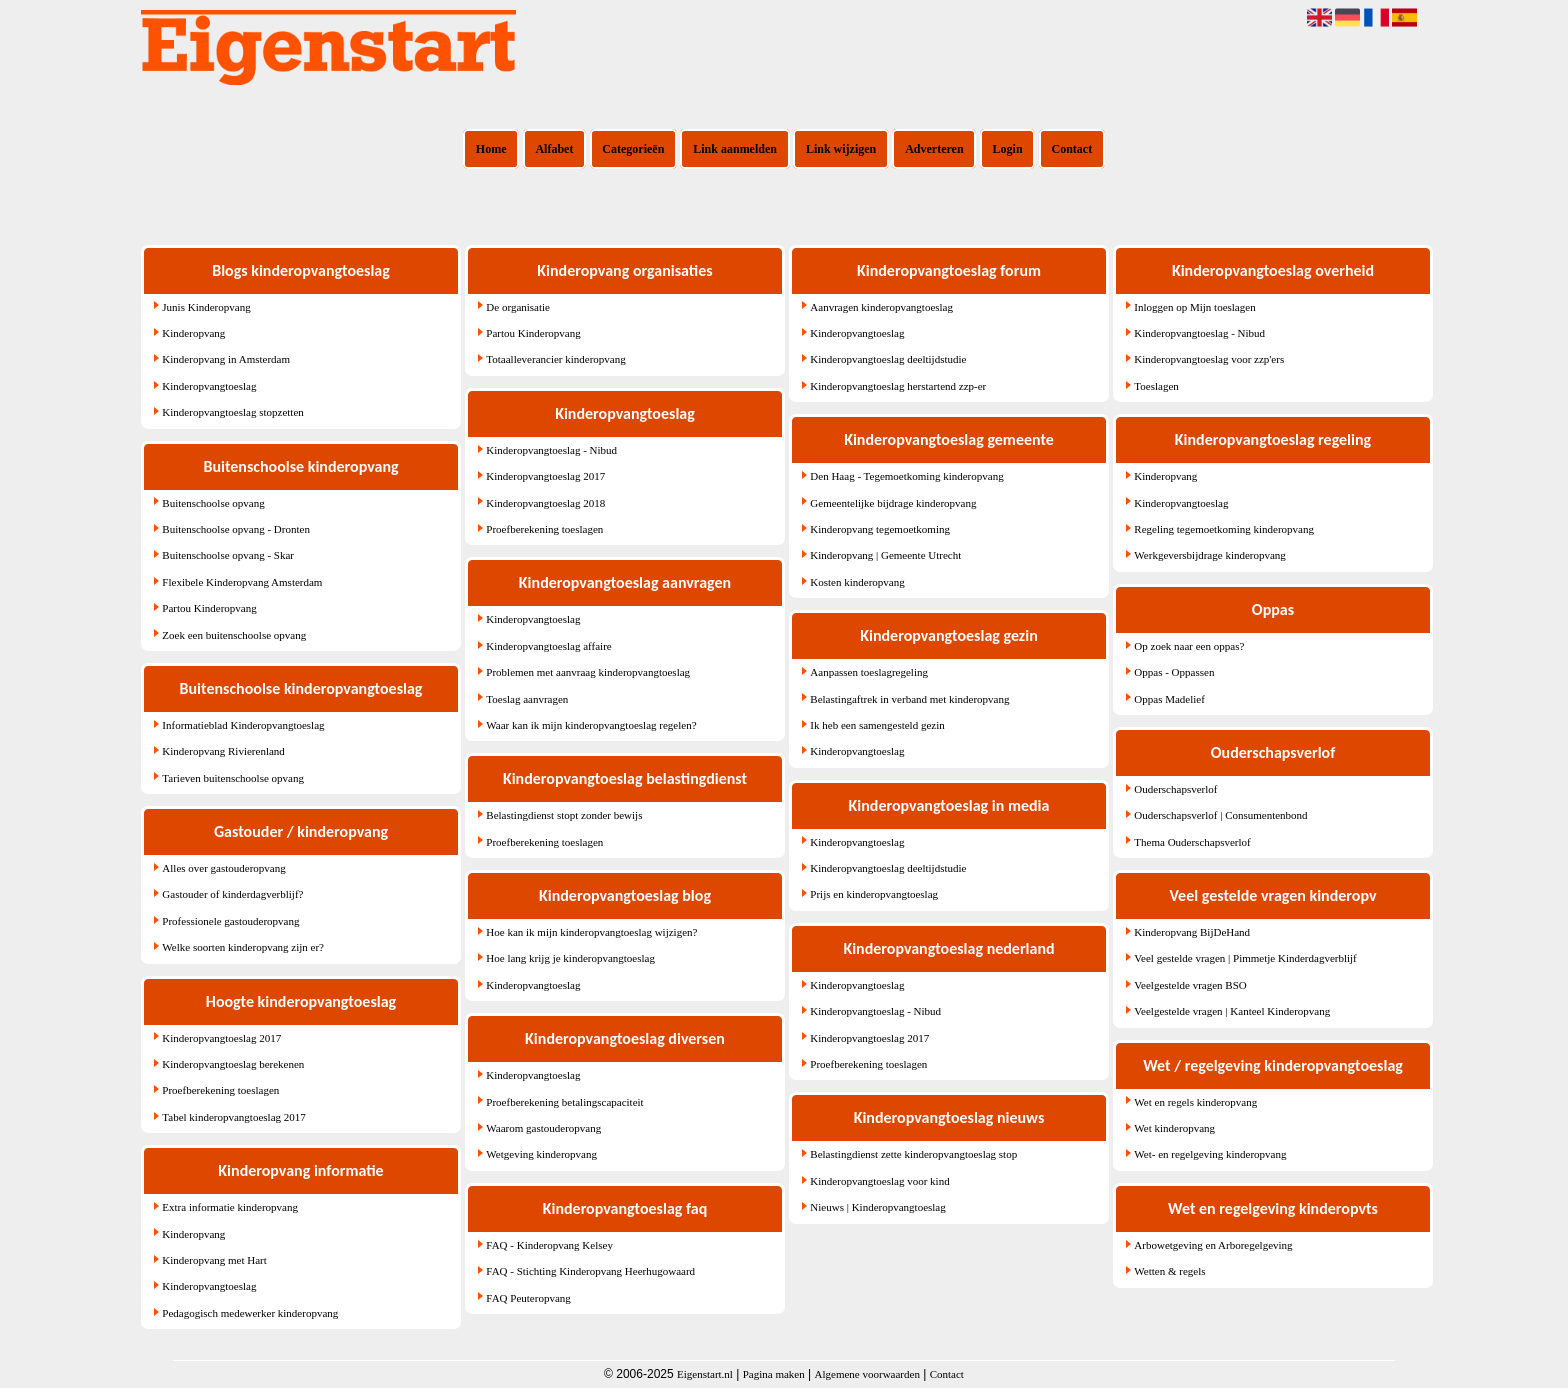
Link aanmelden (735, 149)
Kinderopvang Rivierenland (223, 751)
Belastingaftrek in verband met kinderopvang (909, 699)
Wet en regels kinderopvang (1195, 1102)
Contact (1072, 149)
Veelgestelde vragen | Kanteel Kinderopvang (1232, 1011)
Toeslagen (1156, 386)
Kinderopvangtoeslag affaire (548, 646)
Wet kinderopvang (1174, 1128)
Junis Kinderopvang (206, 307)
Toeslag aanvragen (527, 699)
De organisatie (518, 307)
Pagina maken (774, 1374)
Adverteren (934, 149)
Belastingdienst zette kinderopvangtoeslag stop (913, 1154)
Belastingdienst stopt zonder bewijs (564, 815)
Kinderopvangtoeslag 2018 (545, 503)
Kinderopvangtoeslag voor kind (879, 1181)
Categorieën (633, 149)
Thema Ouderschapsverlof (1192, 842)
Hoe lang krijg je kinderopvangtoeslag (570, 958)
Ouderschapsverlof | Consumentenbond (1220, 815)
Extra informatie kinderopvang (230, 1207)
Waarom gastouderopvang (543, 1128)
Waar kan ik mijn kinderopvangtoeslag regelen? (591, 725)
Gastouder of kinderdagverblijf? (232, 894)
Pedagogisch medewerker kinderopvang (250, 1313)
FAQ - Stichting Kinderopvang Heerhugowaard (590, 1271)
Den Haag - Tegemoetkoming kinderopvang (906, 476)
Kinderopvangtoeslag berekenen (233, 1064)
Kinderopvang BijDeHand (1192, 932)
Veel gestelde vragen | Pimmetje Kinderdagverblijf (1245, 958)
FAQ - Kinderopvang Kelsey (549, 1245)
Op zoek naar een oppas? (1189, 646)
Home (491, 149)
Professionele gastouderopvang (230, 921)
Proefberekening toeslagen (220, 1090)
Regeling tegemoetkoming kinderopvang (1224, 529)
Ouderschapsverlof (1175, 789)
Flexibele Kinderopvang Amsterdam (242, 582)
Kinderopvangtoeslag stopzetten (232, 412)
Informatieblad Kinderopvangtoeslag (243, 725)
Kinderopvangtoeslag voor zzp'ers (1209, 359)
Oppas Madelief (1169, 699)
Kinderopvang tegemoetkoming (880, 529)
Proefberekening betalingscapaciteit (564, 1102)
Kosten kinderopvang (857, 582)
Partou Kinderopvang (209, 608)
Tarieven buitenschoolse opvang (233, 778)
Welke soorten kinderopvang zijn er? (243, 947)
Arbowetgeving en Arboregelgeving (1213, 1245)
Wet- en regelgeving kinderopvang (1210, 1154)
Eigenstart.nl (705, 1374)
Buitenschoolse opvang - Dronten (236, 529)
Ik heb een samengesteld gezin (877, 725)
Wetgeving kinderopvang (541, 1154)
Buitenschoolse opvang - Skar (228, 555)
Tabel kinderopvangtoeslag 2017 (233, 1117)
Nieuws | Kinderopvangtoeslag (877, 1207)
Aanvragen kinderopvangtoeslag (881, 307)
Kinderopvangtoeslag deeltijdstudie (888, 359)
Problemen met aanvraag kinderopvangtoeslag (588, 672)
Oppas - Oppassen (1174, 672)
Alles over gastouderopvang (223, 868)
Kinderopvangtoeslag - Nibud (551, 450)
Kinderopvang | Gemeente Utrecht (885, 555)
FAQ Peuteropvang (528, 1298)
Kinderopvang (193, 333)
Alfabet (554, 149)
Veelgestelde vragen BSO (1190, 985)
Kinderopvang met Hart (214, 1260)
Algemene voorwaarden (867, 1374)
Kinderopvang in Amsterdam (226, 359)
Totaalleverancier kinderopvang (555, 359)
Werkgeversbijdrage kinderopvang (1210, 555)
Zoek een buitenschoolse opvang (234, 635)
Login (1008, 149)
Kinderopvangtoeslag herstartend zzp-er (898, 386)
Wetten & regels (1169, 1271)
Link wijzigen (841, 149)
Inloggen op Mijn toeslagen (1194, 307)
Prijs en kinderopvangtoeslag (874, 894)
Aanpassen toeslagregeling (869, 672)
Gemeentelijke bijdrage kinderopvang (893, 503)
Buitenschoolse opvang (213, 503)
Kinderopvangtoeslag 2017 (221, 1038)
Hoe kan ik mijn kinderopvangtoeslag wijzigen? (591, 932)
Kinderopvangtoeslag (209, 386)
